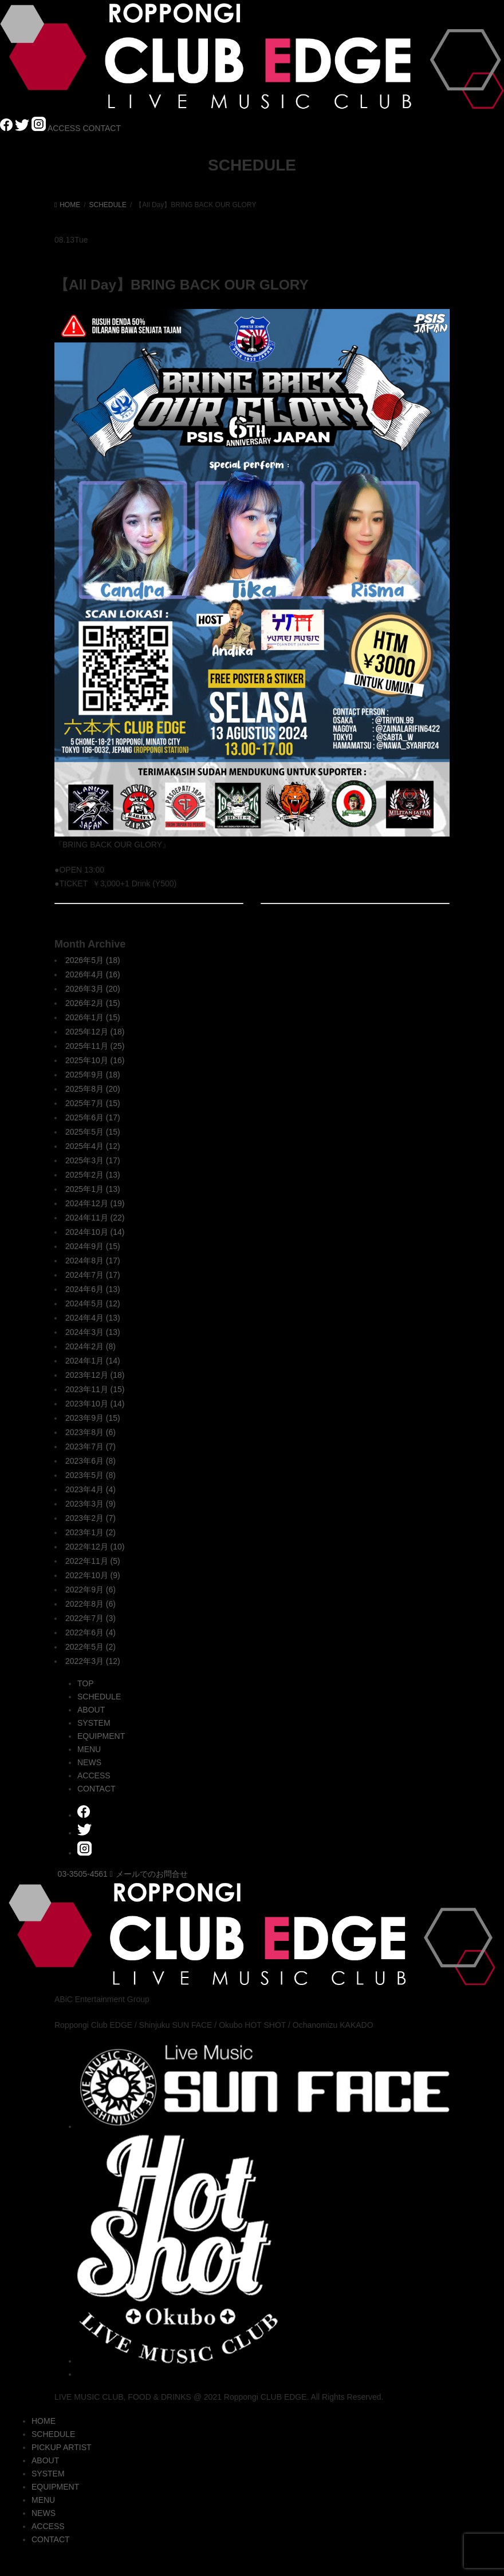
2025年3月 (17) (92, 1160)
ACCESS (64, 128)
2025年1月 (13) (92, 1189)
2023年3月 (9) (90, 1503)
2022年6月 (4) (90, 1632)
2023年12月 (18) (95, 1375)
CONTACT (101, 128)
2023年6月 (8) (90, 1460)
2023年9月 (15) (92, 1417)
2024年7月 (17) (92, 1274)
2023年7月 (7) (90, 1446)
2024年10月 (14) (95, 1232)
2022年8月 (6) (90, 1603)
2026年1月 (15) (92, 1017)
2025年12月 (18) (95, 1031)
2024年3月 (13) (92, 1332)
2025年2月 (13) (92, 1174)
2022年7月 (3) (90, 1618)
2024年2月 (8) (90, 1346)
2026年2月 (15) (92, 1003)
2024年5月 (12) (92, 1303)
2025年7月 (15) (92, 1103)
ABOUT (91, 1709)
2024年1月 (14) (92, 1360)
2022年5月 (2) (90, 1646)
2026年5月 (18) (92, 960)
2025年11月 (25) (95, 1046)
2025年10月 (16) (95, 1060)
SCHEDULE (99, 1696)
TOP (85, 1683)
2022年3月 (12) (92, 1661)
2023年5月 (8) (90, 1475)
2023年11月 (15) (95, 1389)
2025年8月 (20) (92, 1088)
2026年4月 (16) (92, 974)
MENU (89, 1749)
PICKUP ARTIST (62, 2447)
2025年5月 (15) (92, 1131)
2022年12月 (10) (95, 1546)
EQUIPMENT (101, 1736)
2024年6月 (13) (92, 1289)
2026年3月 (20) (92, 988)
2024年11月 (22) (95, 1217)
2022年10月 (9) (92, 1575)
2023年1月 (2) (90, 1532)
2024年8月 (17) (92, 1260)
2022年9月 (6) (90, 1589)
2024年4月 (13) (92, 1317)
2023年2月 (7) (90, 1518)
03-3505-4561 (83, 1874)
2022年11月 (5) (92, 1561)
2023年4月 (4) (90, 1489)
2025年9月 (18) (92, 1074)
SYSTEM (94, 1722)
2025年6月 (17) (92, 1117)
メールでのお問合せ (149, 1874)
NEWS (89, 1762)
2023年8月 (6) (90, 1432)
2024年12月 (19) (95, 1203)
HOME (44, 2421)
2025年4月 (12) (92, 1146)
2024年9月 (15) (92, 1246)
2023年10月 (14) (95, 1403)
